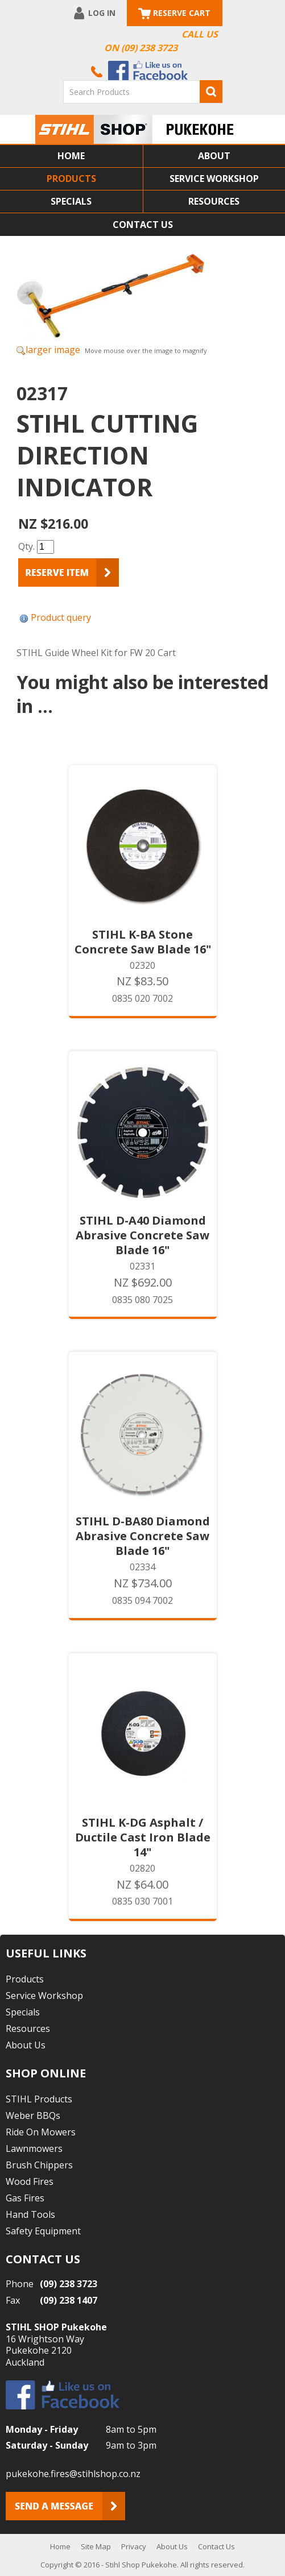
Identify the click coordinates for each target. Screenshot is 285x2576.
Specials (71, 201)
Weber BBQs (33, 2115)
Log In (101, 12)
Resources (213, 201)
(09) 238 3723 (68, 2284)
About (214, 156)
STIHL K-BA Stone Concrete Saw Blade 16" (143, 942)
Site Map (96, 2546)
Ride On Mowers (41, 2132)
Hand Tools (30, 2214)
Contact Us (143, 224)
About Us (26, 2045)
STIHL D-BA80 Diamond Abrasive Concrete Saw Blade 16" (143, 1536)
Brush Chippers (39, 2165)
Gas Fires (25, 2198)
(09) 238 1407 (68, 2300)
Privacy (133, 2546)
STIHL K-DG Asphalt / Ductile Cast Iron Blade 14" (142, 1837)
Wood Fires (29, 2181)
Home (71, 156)
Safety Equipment (43, 2231)
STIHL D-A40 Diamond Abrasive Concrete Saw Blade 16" (142, 1235)
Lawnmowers (34, 2148)
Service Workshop (214, 178)
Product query (61, 617)
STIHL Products (39, 2099)
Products (71, 178)
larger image (53, 349)
